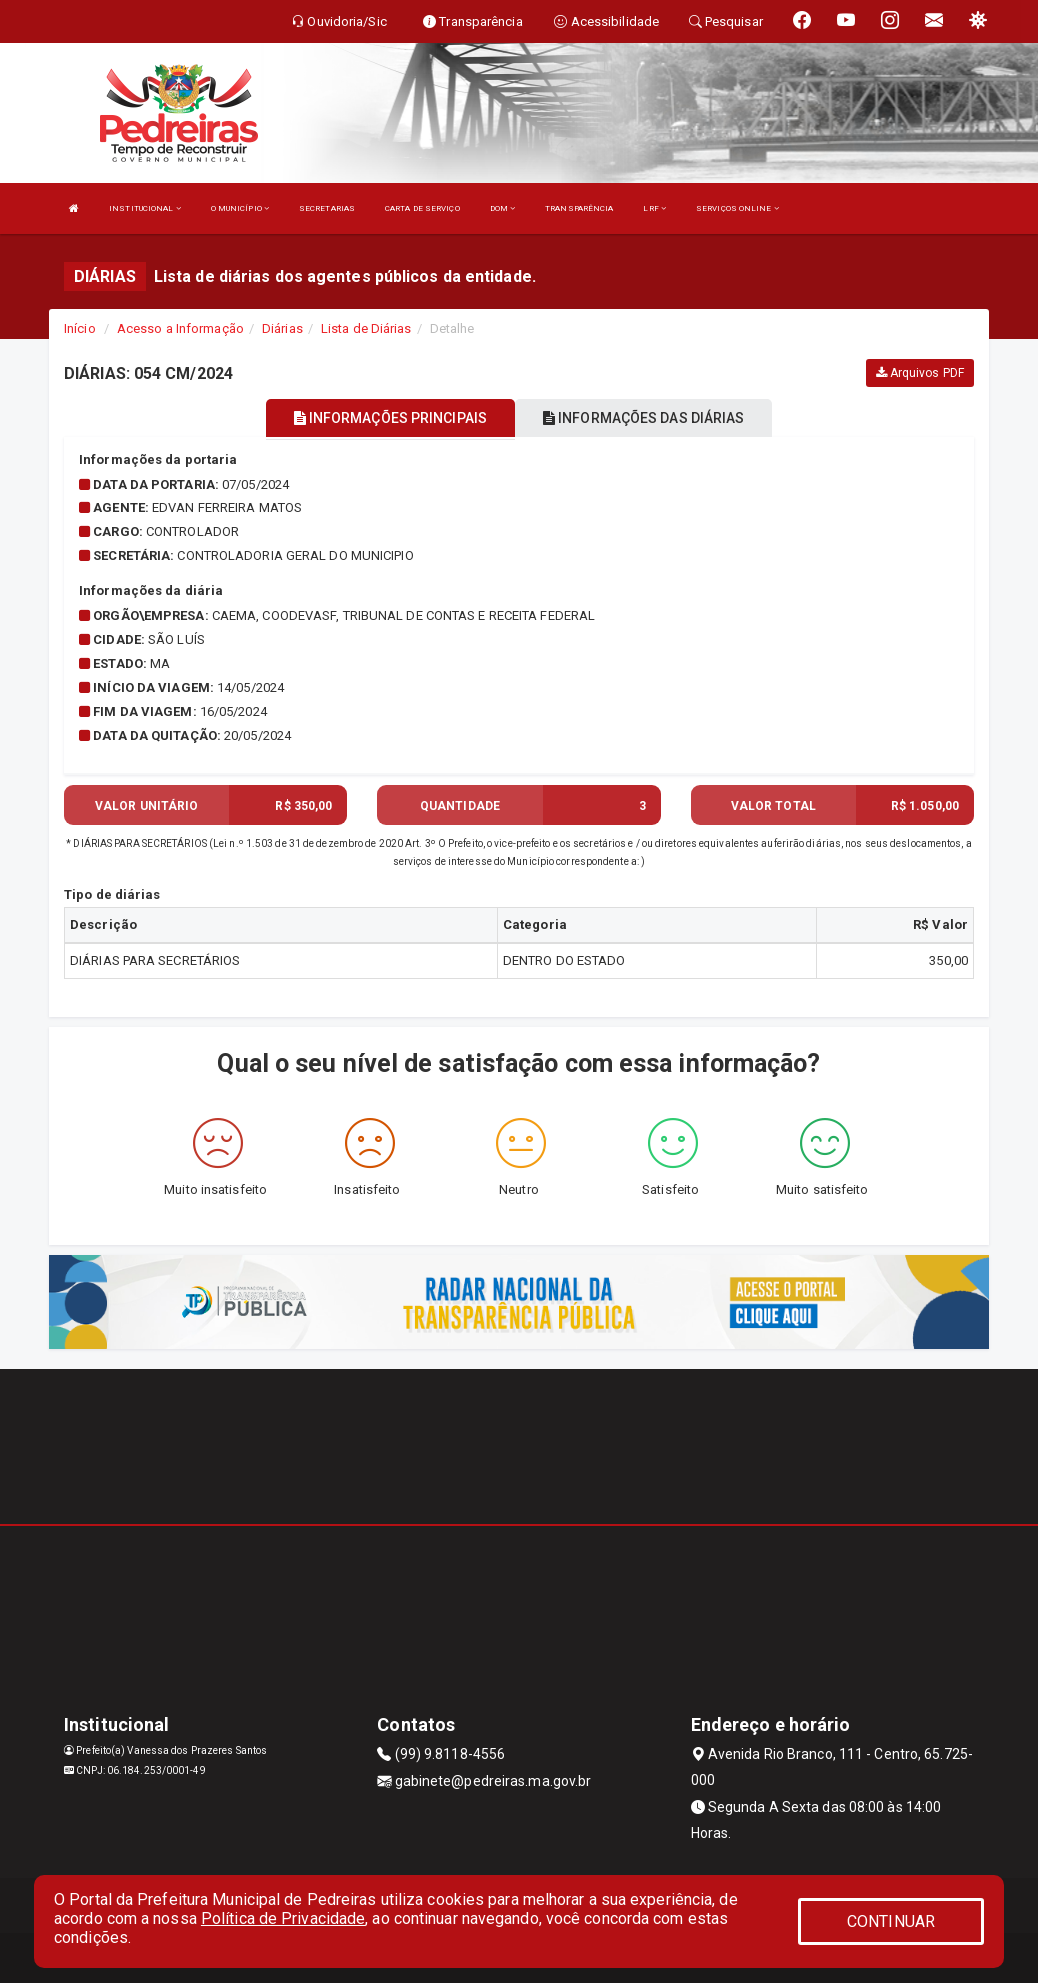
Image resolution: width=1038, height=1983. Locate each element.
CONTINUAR (891, 1921)
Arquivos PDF (920, 373)
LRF (654, 208)
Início (80, 328)
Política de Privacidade (283, 1918)
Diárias (282, 328)
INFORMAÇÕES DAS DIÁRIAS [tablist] (644, 418)
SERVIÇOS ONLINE (737, 208)
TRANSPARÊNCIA (579, 208)
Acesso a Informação (180, 328)
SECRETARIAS (327, 208)
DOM (503, 208)
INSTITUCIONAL (145, 208)
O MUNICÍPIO (240, 208)
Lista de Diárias (366, 328)
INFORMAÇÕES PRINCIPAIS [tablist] (390, 418)
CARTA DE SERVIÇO (422, 208)
